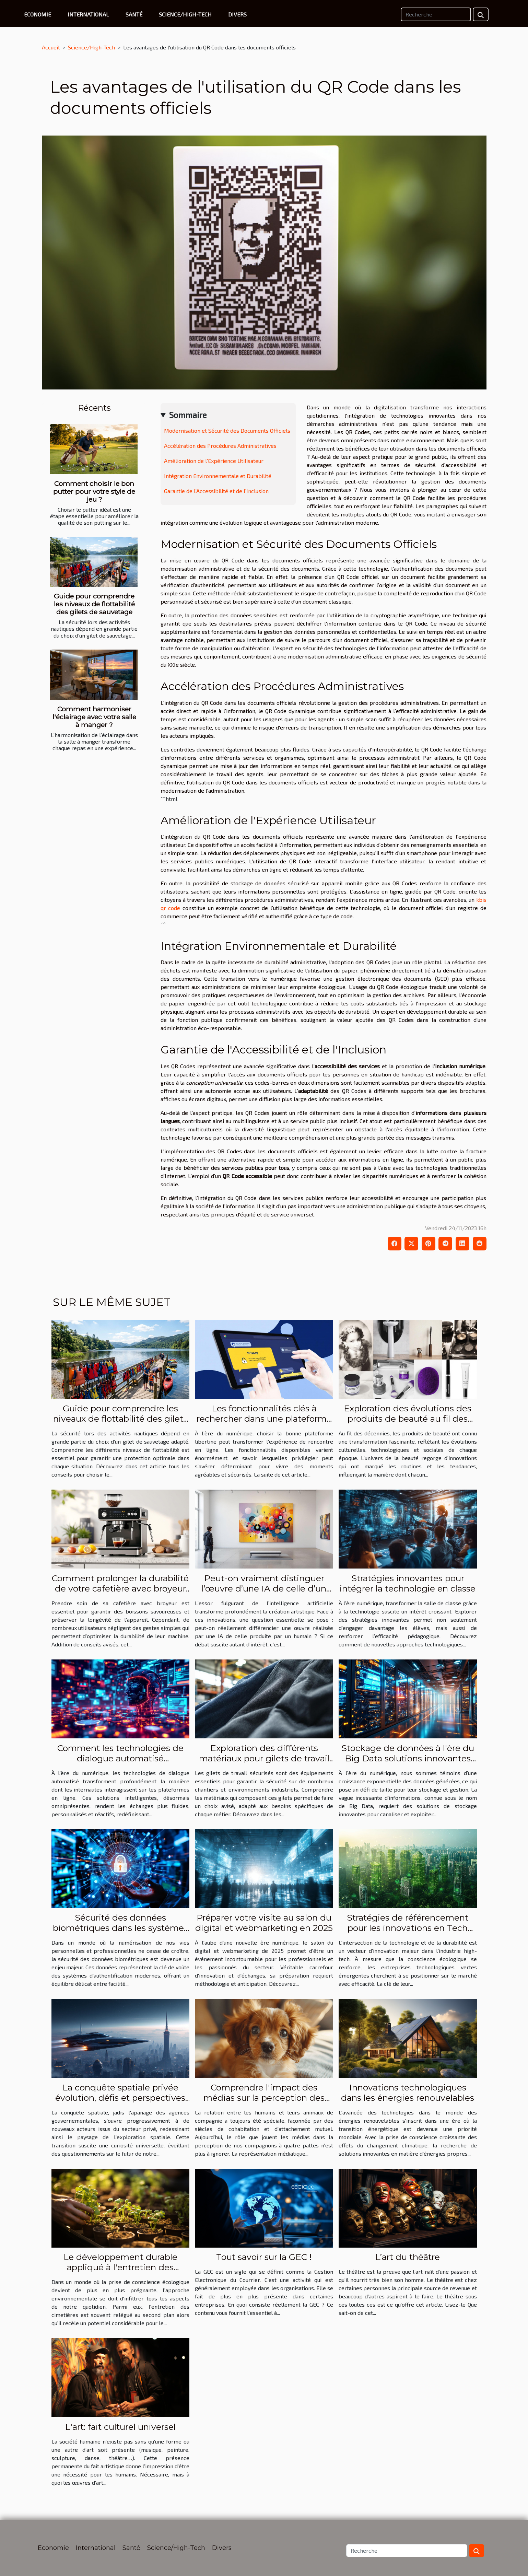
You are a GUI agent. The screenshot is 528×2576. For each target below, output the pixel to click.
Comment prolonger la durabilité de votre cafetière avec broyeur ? (120, 1588)
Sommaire (188, 415)
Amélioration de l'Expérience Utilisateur (213, 460)
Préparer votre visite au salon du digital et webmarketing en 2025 (264, 1922)
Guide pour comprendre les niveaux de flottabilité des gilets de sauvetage (94, 604)
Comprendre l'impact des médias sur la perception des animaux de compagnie (264, 2097)
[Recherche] (436, 14)
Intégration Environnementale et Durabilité (217, 476)
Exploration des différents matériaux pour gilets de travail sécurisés (264, 1758)
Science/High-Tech (185, 14)
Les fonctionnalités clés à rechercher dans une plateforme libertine (264, 1418)
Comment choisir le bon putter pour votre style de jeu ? (94, 491)
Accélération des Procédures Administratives (220, 445)
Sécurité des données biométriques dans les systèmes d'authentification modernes (120, 1927)
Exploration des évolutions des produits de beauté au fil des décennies (407, 1418)
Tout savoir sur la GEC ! (264, 2257)
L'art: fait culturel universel (120, 2427)
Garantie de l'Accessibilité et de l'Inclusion (216, 491)
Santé (134, 14)
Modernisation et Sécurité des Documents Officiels (227, 430)
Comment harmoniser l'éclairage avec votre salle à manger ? (94, 717)
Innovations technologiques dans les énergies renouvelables (407, 2092)
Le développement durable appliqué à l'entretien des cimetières (120, 2267)
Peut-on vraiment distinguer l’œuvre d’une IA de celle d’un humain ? (264, 1588)
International (88, 14)
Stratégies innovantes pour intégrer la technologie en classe (408, 1583)
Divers (237, 14)
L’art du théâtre (407, 2257)
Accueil (51, 47)
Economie (37, 14)
